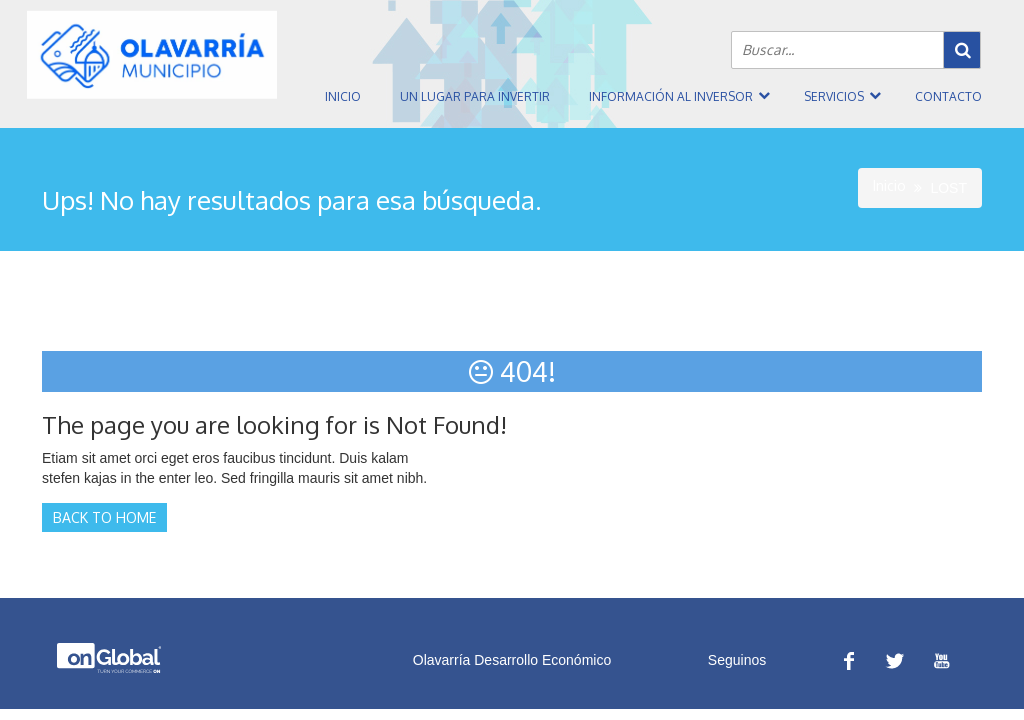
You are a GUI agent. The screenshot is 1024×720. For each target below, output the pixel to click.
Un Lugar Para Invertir (475, 96)
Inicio (343, 96)
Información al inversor (671, 96)
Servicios (834, 96)
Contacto (948, 96)
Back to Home (104, 517)
